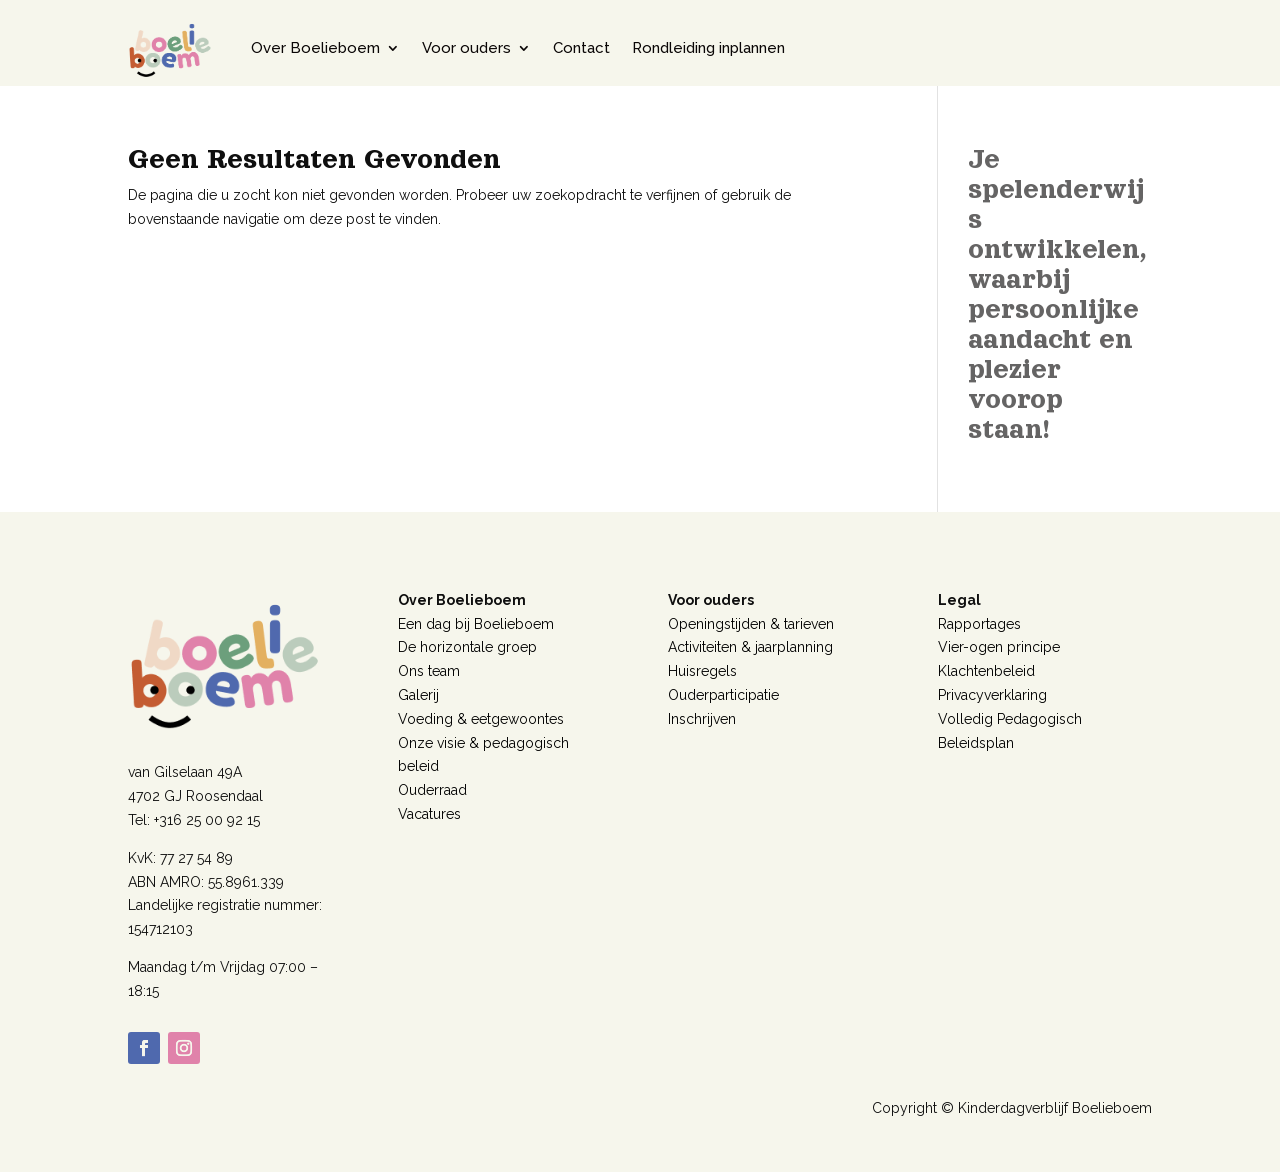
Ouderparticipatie (723, 695)
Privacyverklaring (992, 695)
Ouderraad (432, 790)
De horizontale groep (467, 647)
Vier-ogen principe (999, 647)
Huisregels (702, 671)
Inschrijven (702, 719)
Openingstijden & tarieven (751, 624)
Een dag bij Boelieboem (476, 624)
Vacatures (429, 814)
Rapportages (979, 624)
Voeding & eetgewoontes (481, 719)
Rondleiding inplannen (708, 48)
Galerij (418, 695)
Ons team (429, 671)
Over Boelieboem (315, 48)
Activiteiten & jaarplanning (750, 647)
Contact (581, 48)
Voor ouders (466, 48)
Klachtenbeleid (986, 671)
